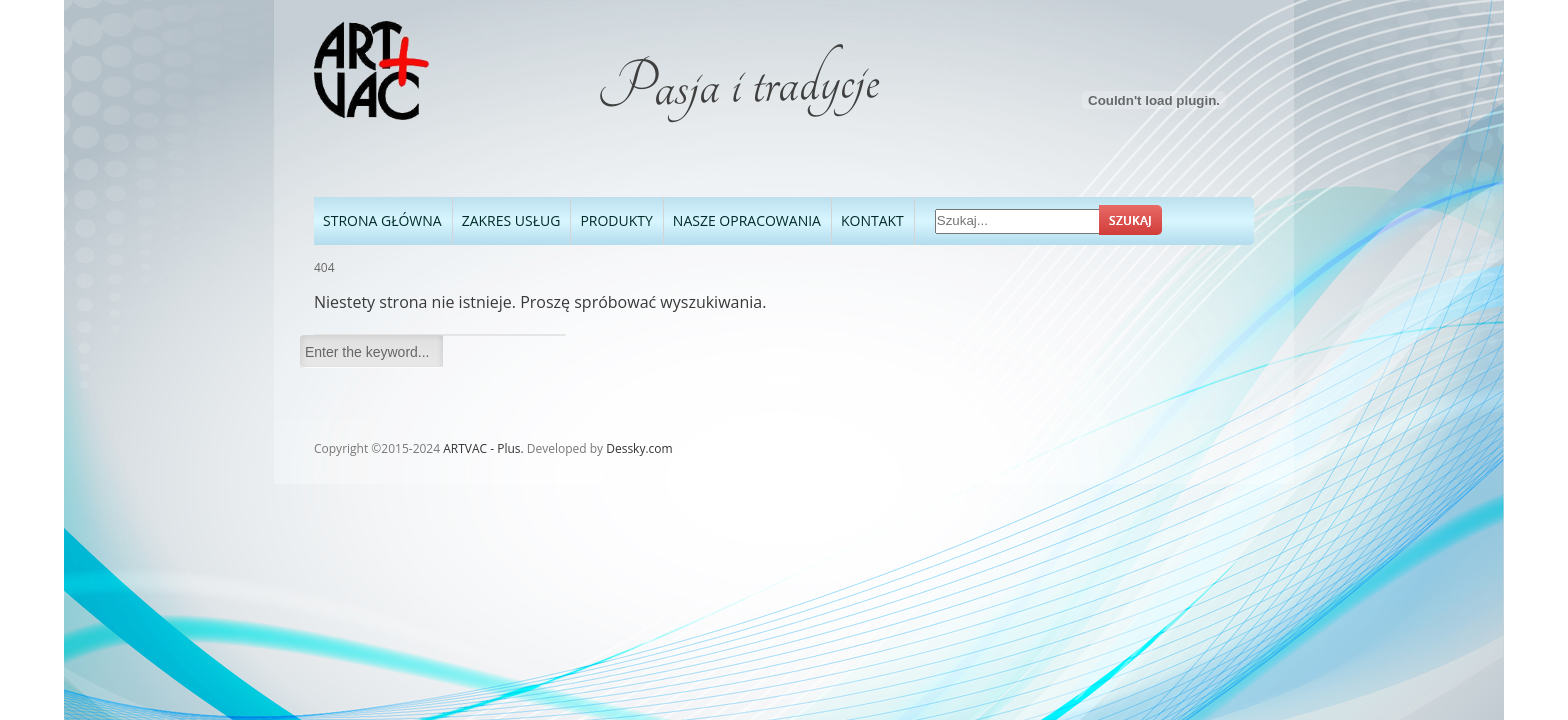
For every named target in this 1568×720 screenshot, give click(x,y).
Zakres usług (511, 220)
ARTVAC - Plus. (483, 448)
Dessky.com (639, 448)
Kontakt (872, 220)
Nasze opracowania (742, 218)
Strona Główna (382, 220)
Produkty (611, 218)
